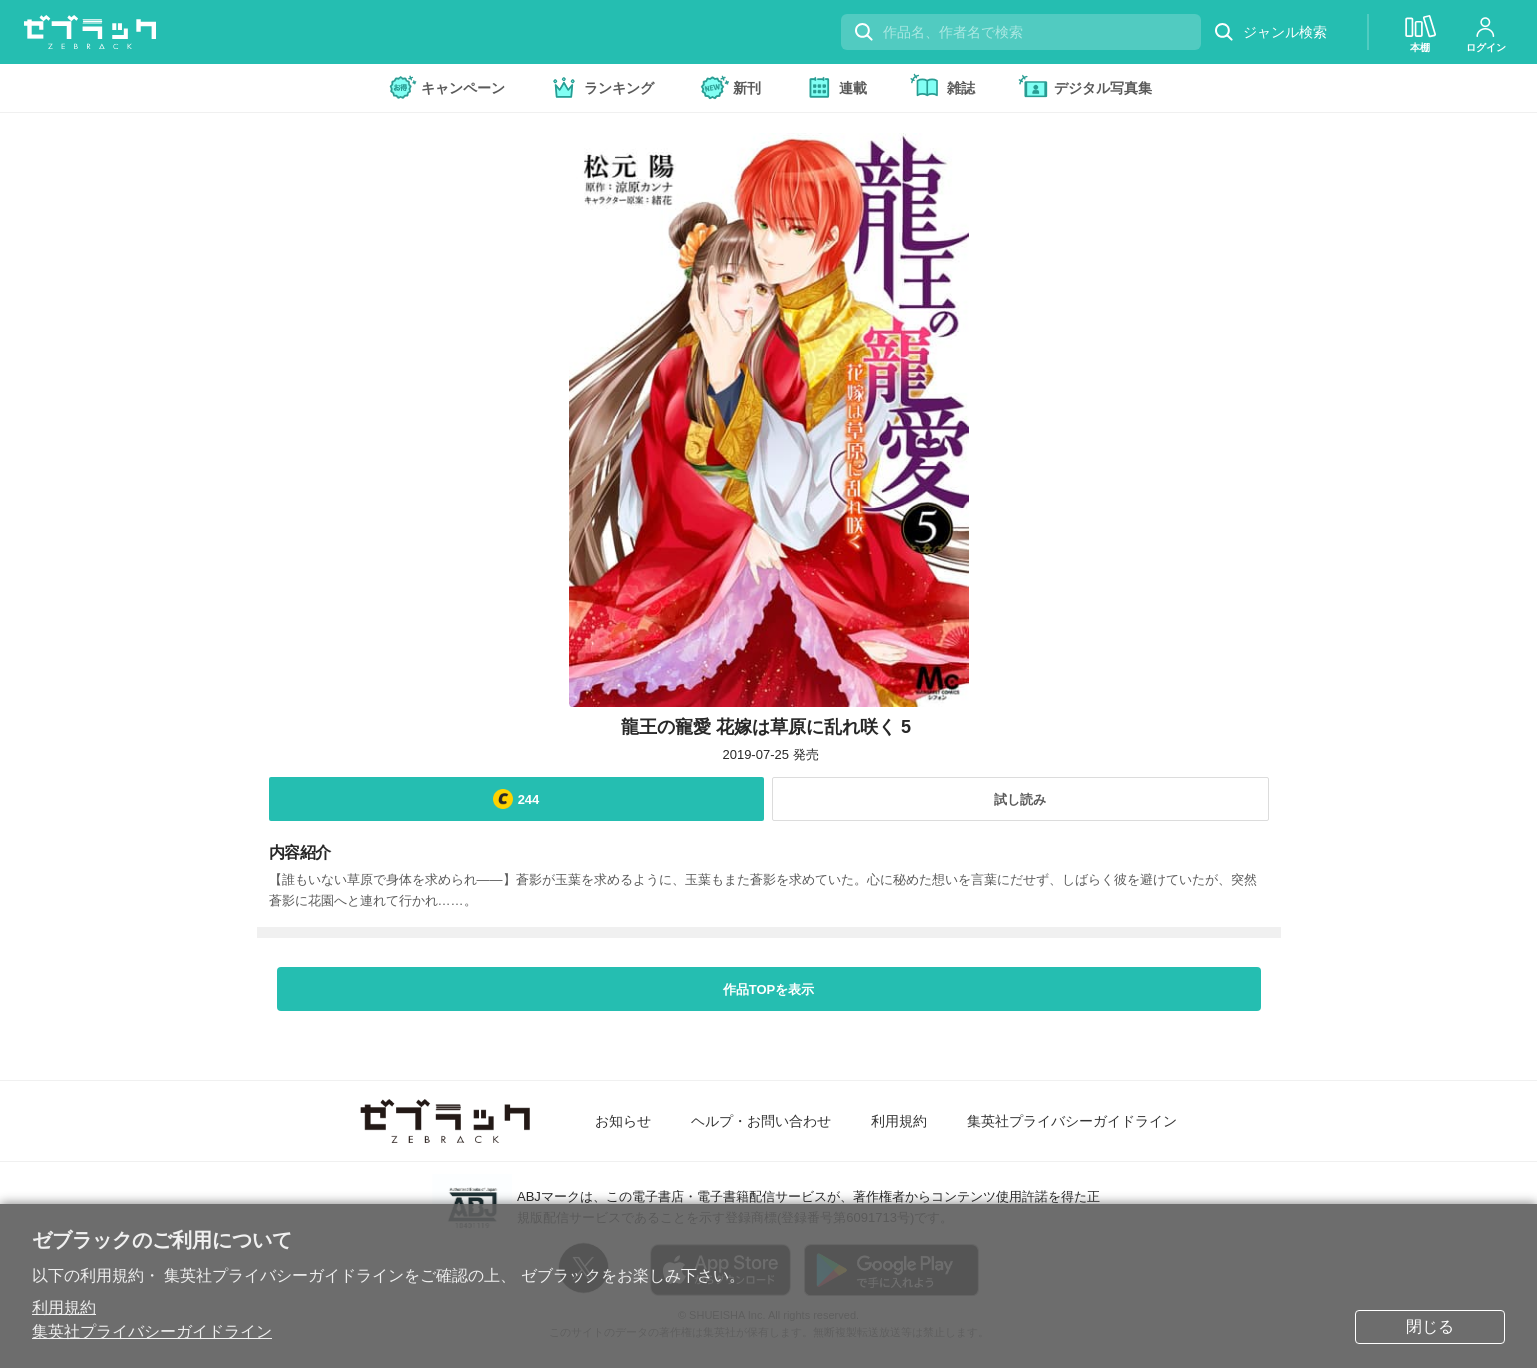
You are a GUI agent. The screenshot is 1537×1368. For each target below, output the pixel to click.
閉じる (1430, 1326)
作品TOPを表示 (769, 989)
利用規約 (64, 1307)
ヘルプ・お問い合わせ (761, 1121)
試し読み (1020, 799)
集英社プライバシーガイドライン (152, 1331)
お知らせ (623, 1121)
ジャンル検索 (1270, 32)
